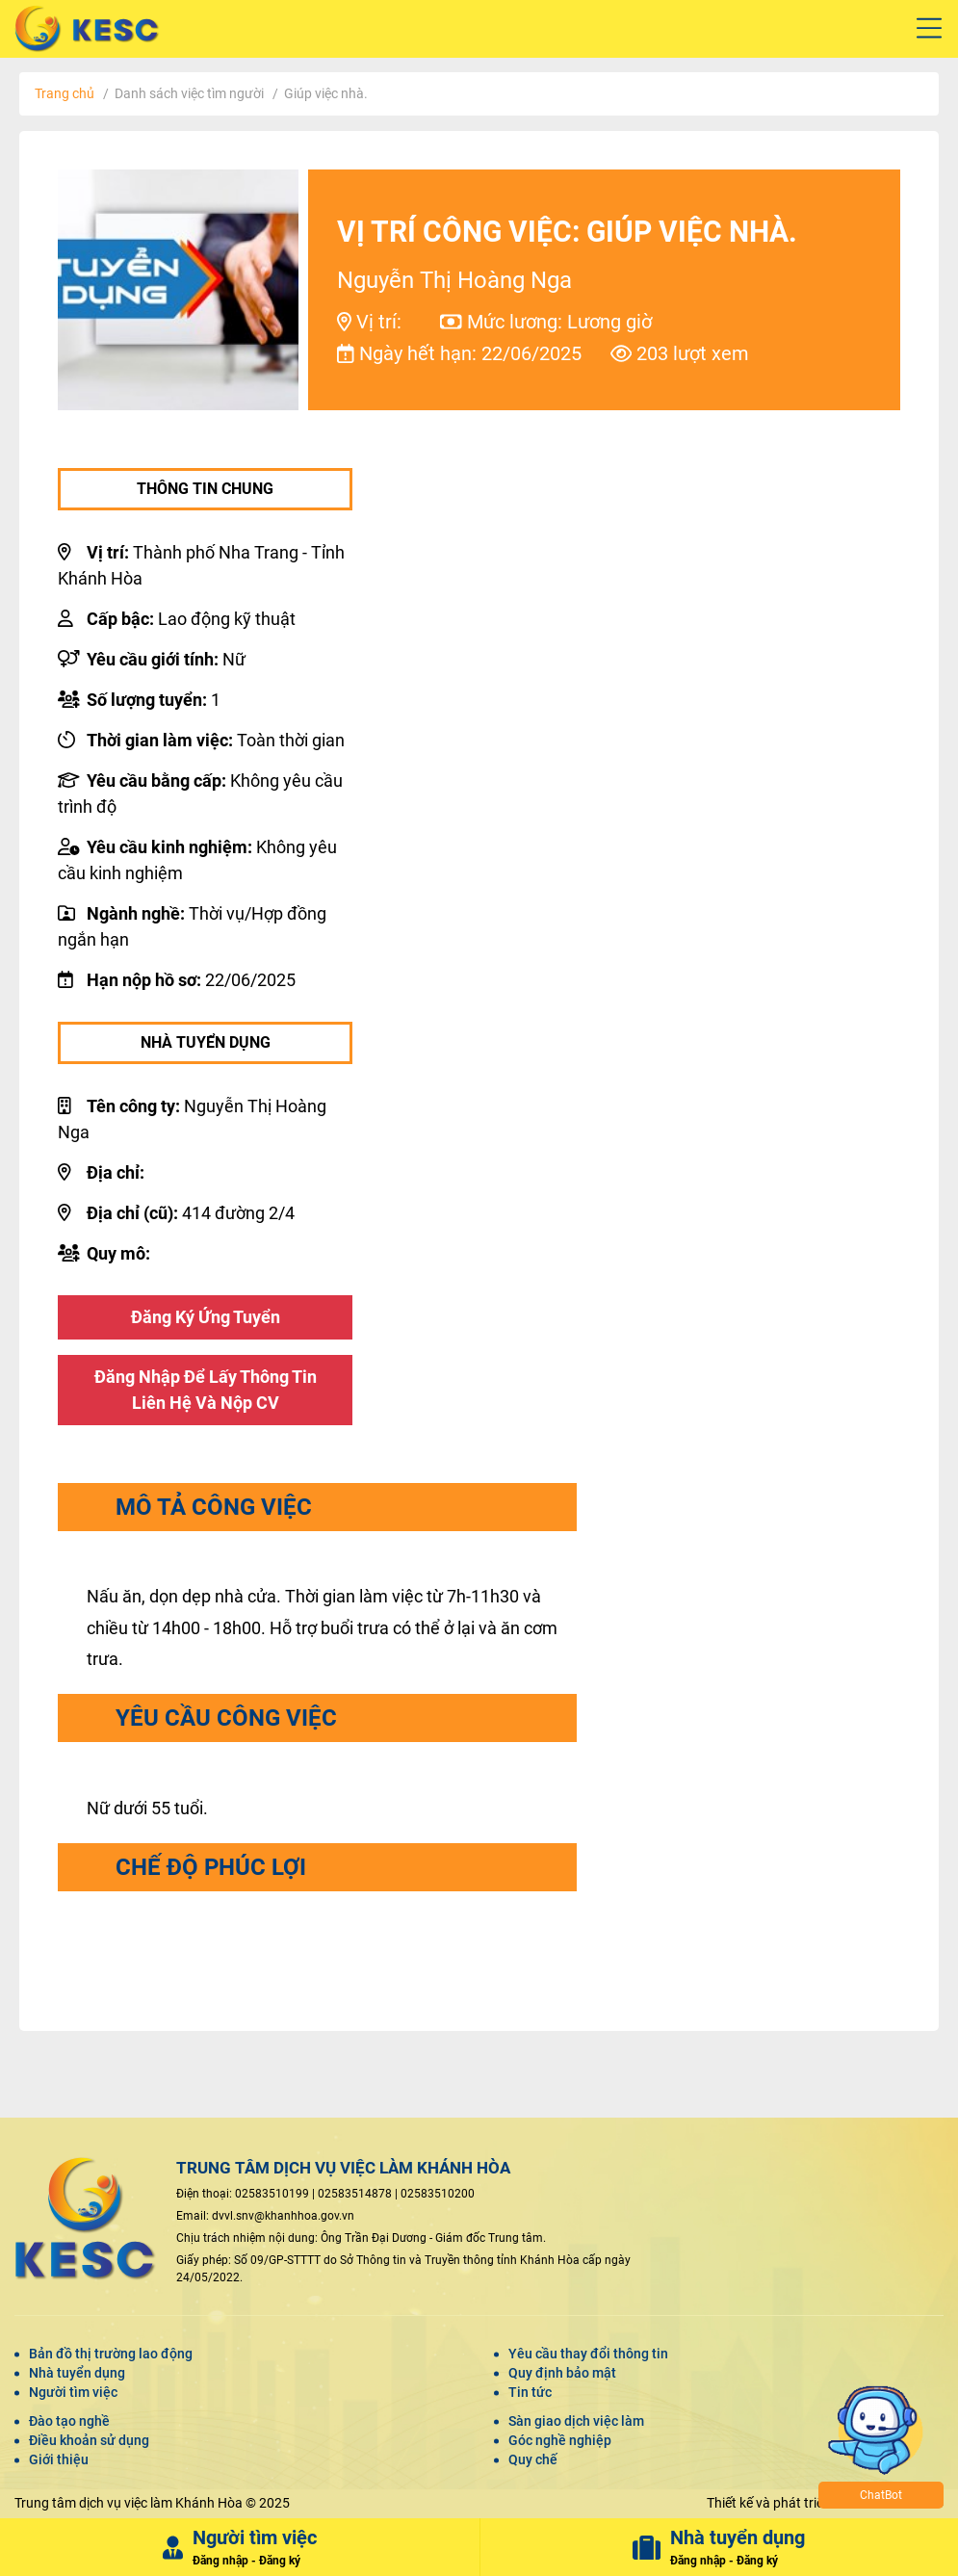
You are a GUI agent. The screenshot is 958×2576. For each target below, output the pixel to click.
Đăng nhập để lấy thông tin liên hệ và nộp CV (205, 1391)
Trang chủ (64, 93)
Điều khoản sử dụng (89, 2441)
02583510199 (272, 2196)
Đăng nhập (220, 2561)
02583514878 (355, 2196)
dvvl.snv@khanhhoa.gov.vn (283, 2218)
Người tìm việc (73, 2394)
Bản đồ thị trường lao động (111, 2356)
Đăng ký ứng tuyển (205, 1318)
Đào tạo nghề (69, 2422)
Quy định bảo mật (562, 2374)
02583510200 (438, 2196)
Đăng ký (279, 2561)
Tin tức (530, 2394)
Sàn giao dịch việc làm (576, 2422)
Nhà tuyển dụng (77, 2374)
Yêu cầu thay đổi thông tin (588, 2356)
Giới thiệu (59, 2460)
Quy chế (532, 2460)
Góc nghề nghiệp (559, 2441)
